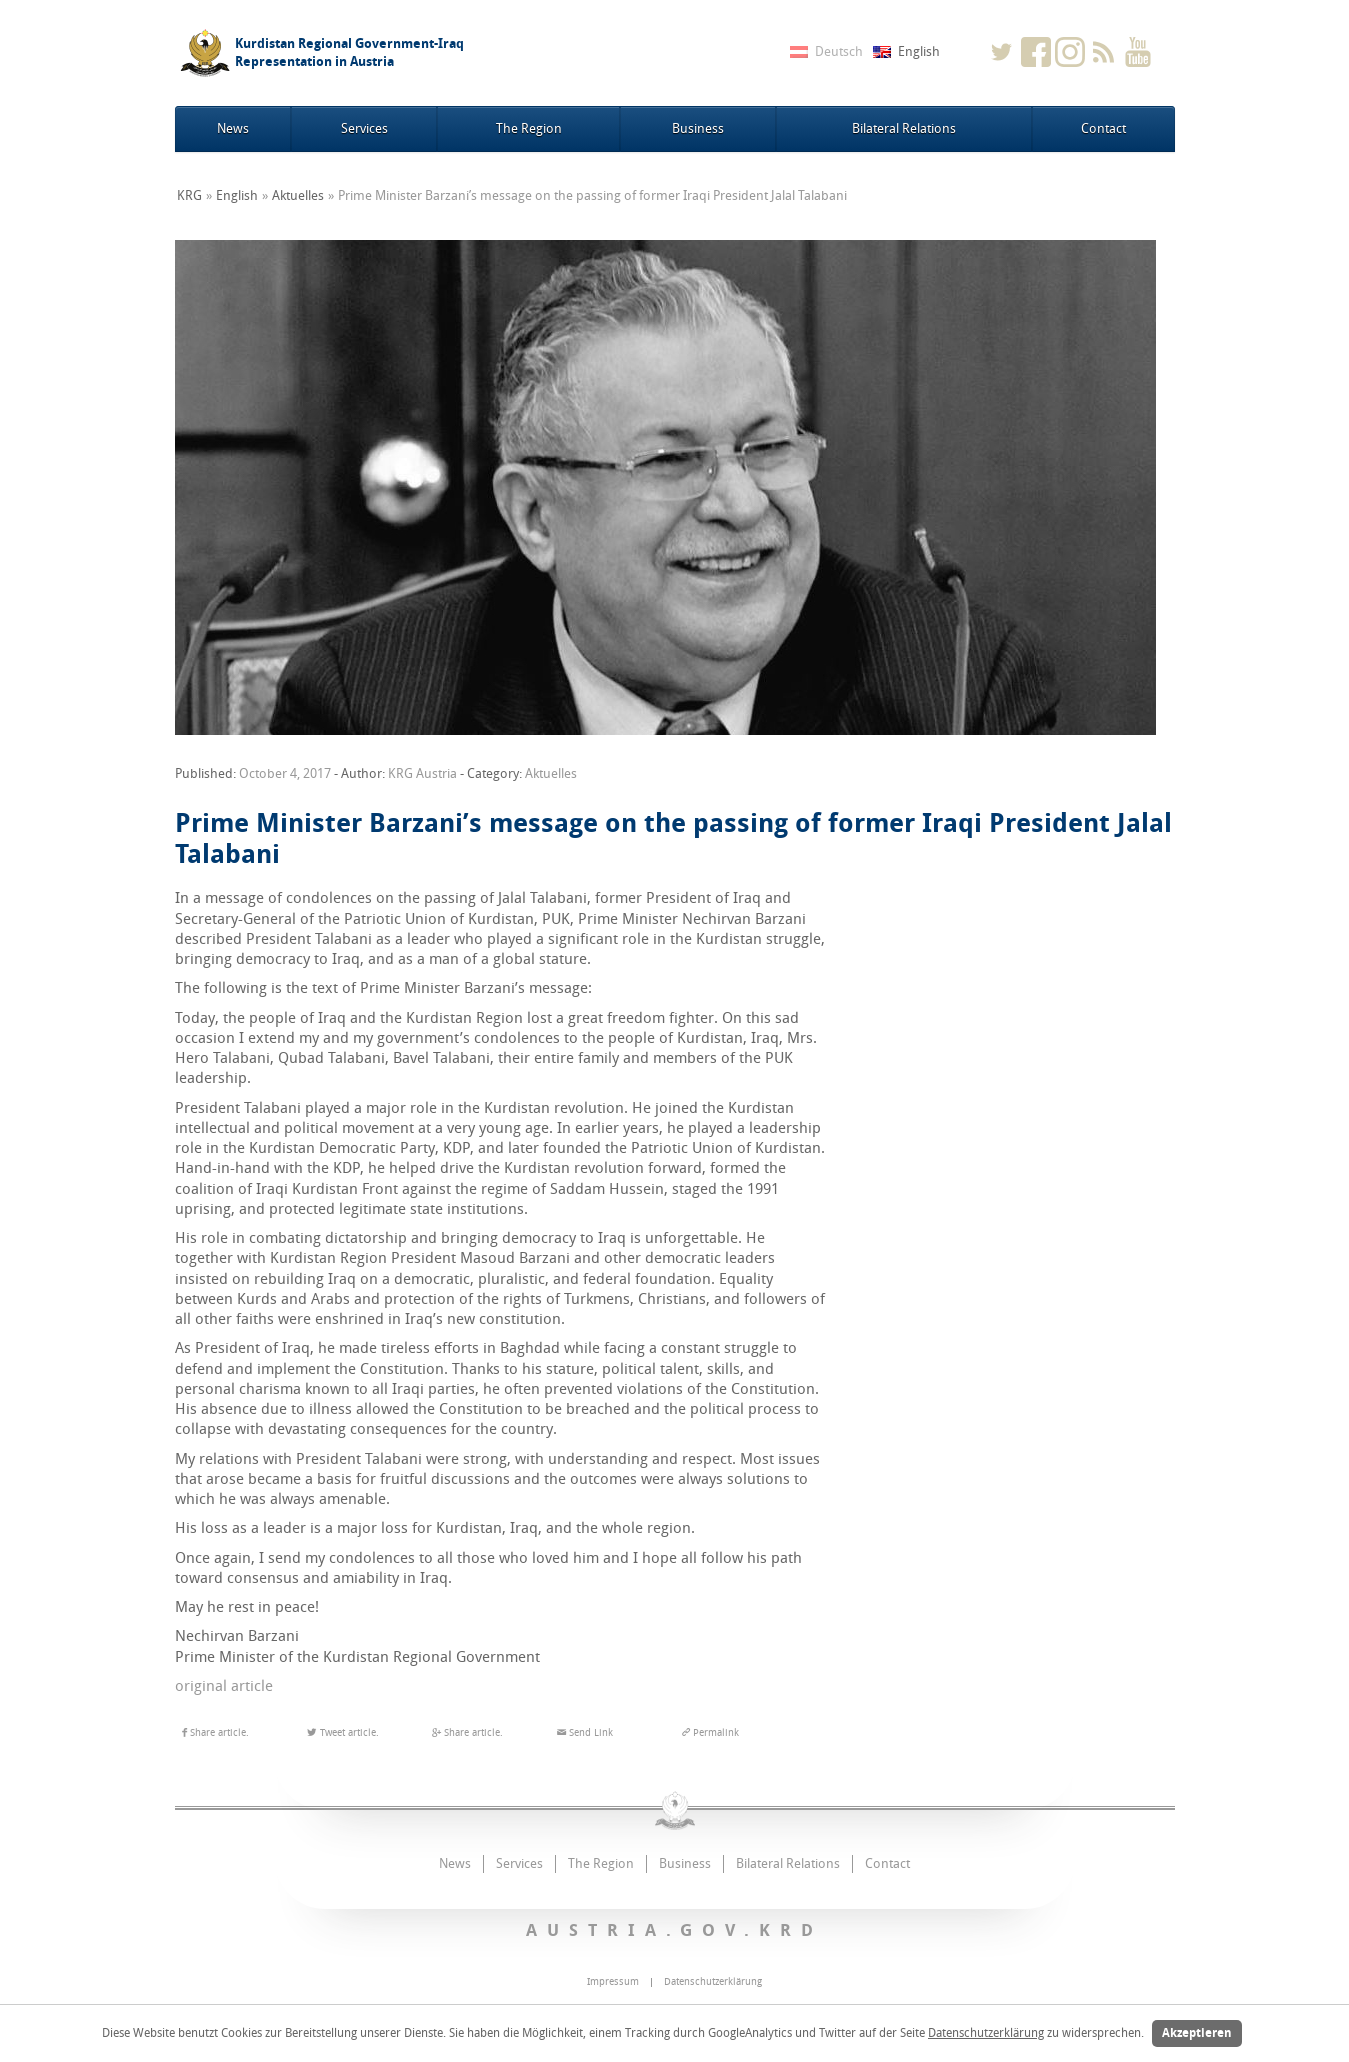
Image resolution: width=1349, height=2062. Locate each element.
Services (364, 128)
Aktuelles (298, 195)
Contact (1103, 128)
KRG (189, 195)
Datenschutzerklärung (986, 2033)
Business (698, 128)
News (233, 128)
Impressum (613, 1982)
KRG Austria (422, 773)
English (237, 195)
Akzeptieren (1197, 2033)
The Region (529, 128)
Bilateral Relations (904, 128)
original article (226, 1686)
